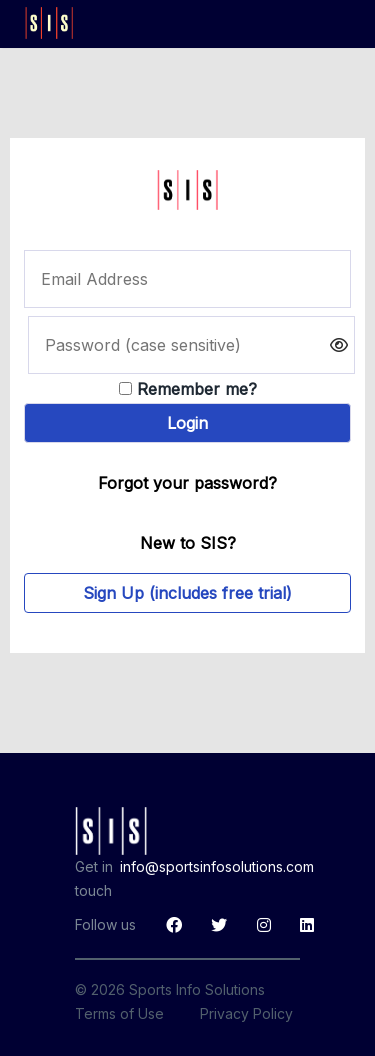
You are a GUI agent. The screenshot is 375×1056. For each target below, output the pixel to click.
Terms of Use (119, 1013)
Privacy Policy (246, 1013)
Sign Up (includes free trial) (187, 593)
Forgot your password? (187, 483)
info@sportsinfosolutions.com (217, 866)
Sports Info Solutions (197, 989)
